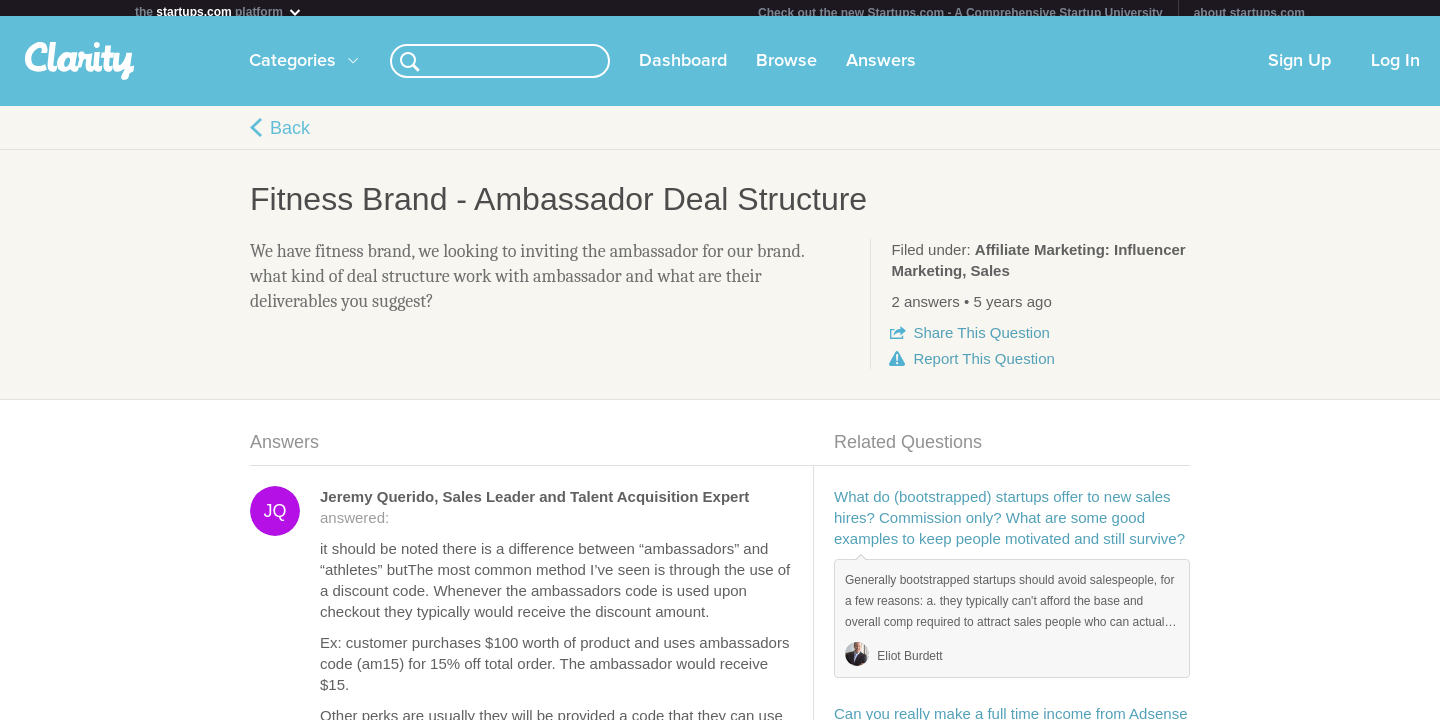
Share (981, 340)
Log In (1395, 69)
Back (290, 136)
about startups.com (1249, 13)
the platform (219, 11)
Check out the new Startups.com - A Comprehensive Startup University (960, 13)
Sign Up (1299, 69)
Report (983, 366)
